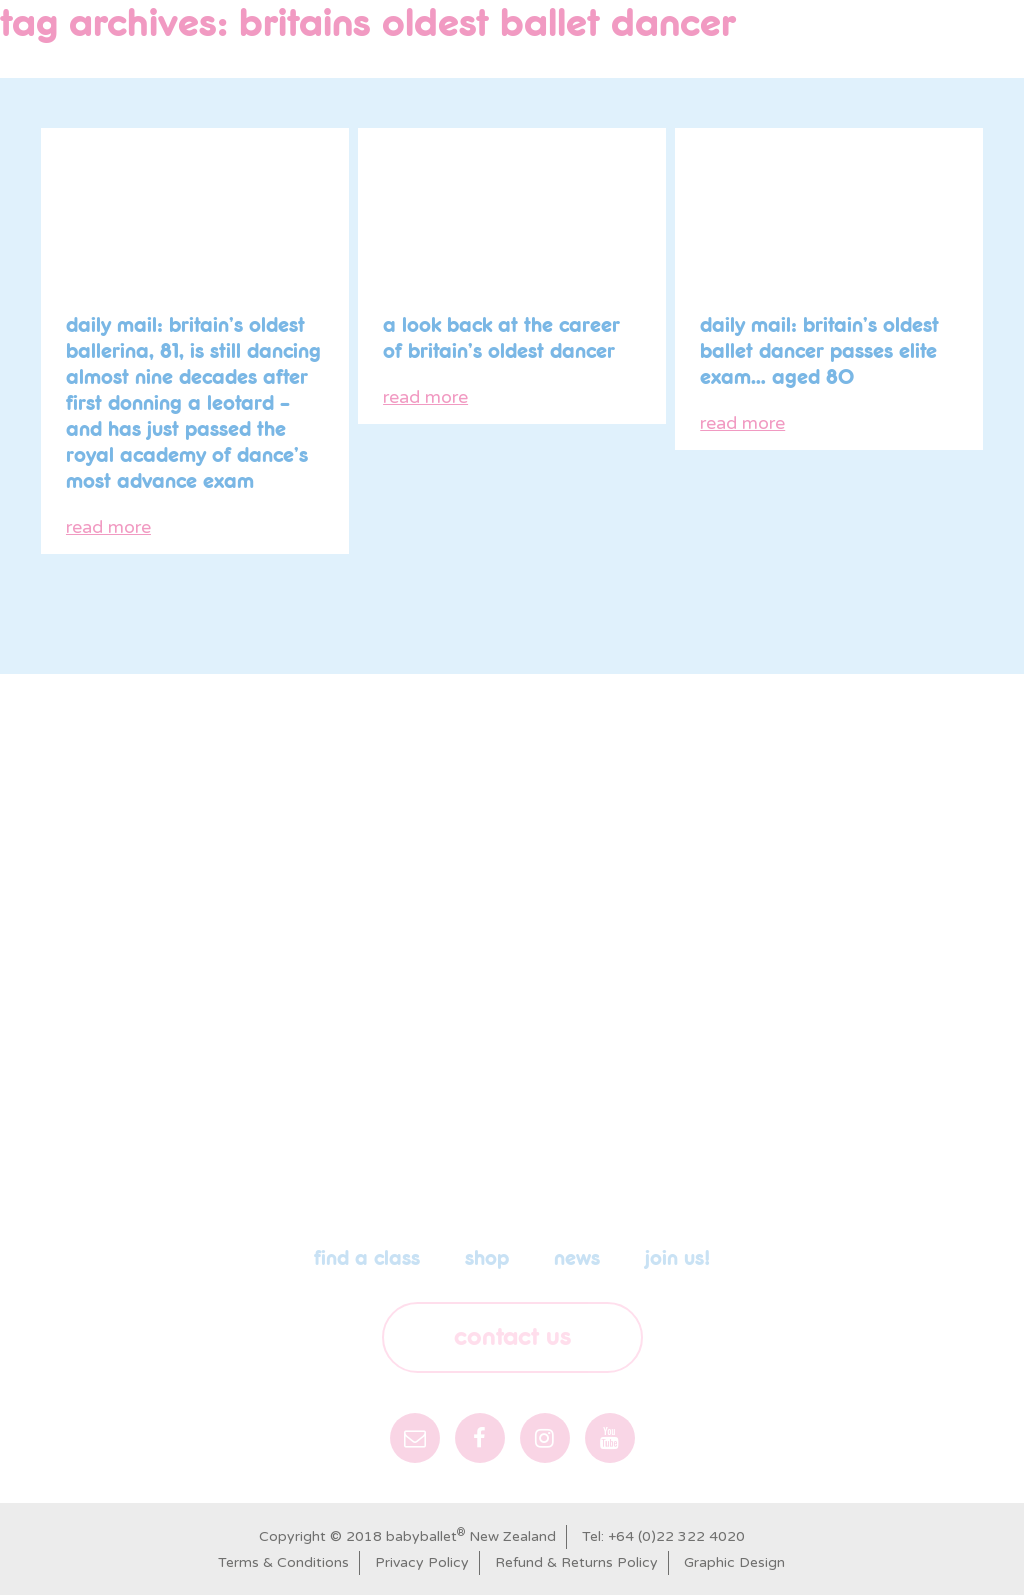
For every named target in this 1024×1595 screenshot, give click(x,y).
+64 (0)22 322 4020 (676, 1536)
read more (108, 527)
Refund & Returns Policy (576, 1562)
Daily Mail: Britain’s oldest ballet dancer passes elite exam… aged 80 (819, 352)
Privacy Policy (422, 1562)
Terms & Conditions (283, 1562)
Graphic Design (734, 1562)
